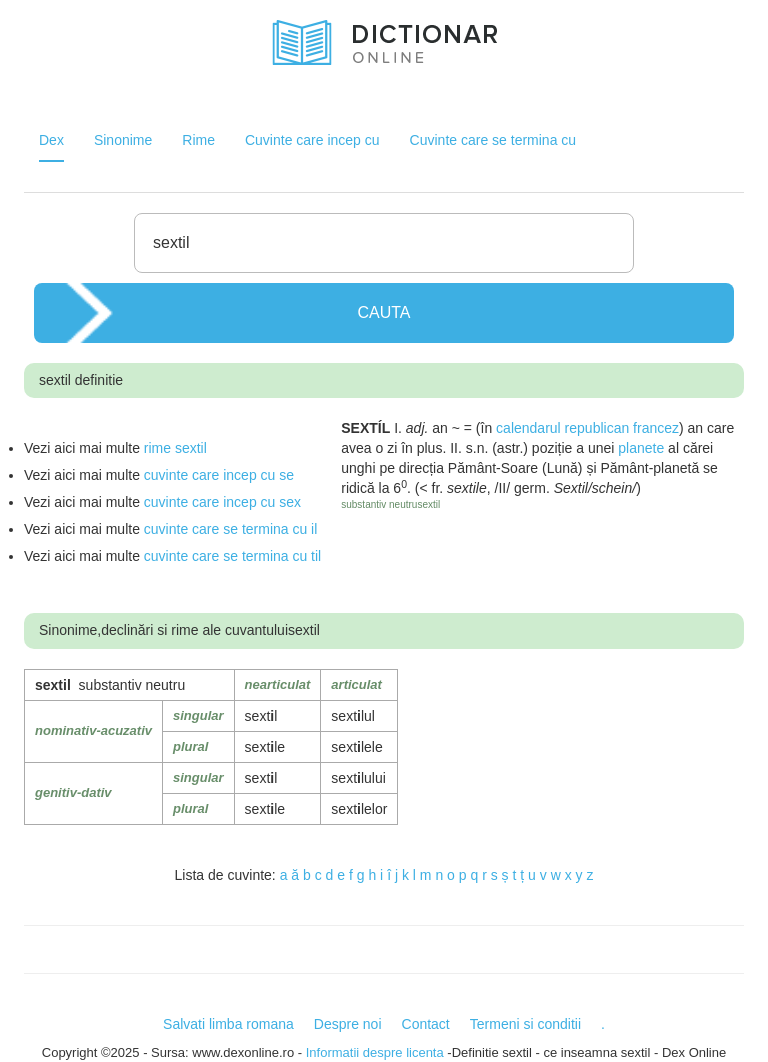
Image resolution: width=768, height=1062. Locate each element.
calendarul (528, 428)
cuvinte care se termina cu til (232, 556)
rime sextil (175, 448)
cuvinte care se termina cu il (231, 529)
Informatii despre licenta (375, 1052)
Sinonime (123, 140)
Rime (198, 140)
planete (641, 448)
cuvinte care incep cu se (219, 475)
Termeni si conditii (525, 1024)
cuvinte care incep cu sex (222, 502)
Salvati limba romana (228, 1024)
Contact (426, 1024)
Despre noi (348, 1024)
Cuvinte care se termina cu (493, 140)
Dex (51, 140)
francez (656, 428)
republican (597, 428)
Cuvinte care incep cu (312, 140)
